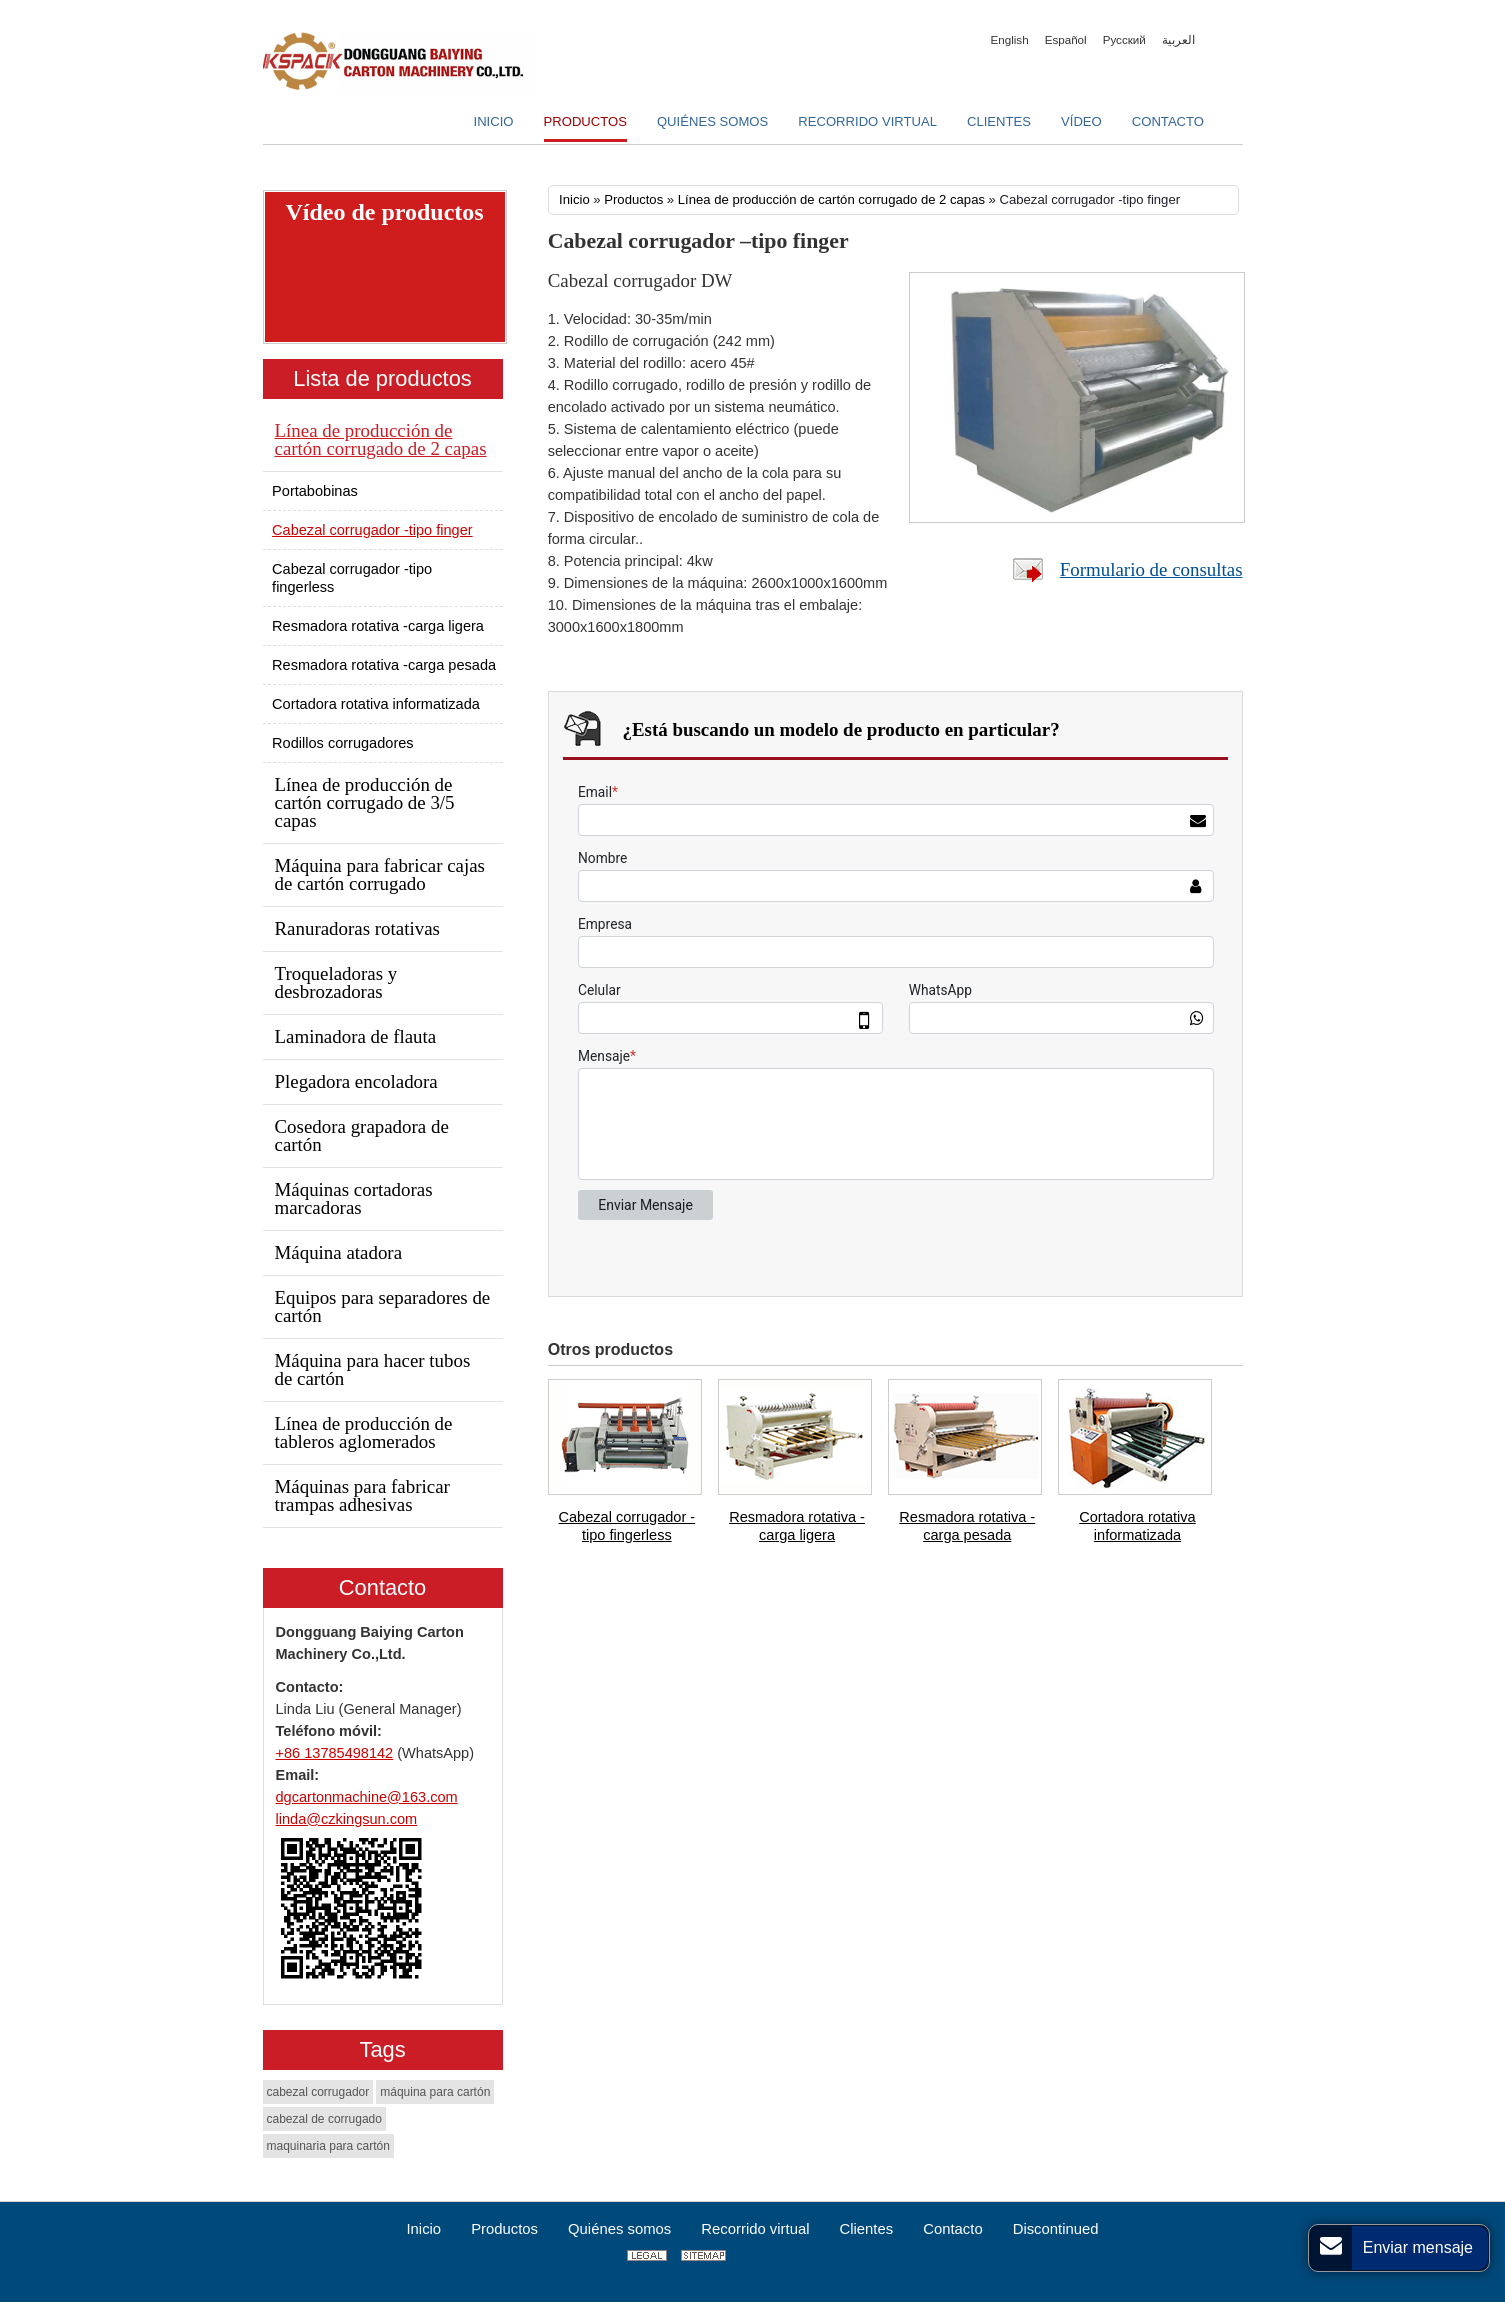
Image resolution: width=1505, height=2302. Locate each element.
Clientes (866, 2229)
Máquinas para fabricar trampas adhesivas (362, 1495)
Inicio (574, 199)
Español (1066, 39)
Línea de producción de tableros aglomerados (364, 1432)
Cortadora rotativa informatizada (1137, 1526)
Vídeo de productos (384, 212)
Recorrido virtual (755, 2229)
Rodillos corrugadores (343, 743)
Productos (633, 199)
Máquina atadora (339, 1252)
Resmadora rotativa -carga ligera (797, 1526)
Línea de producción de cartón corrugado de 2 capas (831, 199)
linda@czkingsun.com (347, 1819)
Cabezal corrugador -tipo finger (372, 530)
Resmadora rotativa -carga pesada (967, 1526)
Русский (1124, 39)
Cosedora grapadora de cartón (362, 1135)
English (1010, 39)
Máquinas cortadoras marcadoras (354, 1198)
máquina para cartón (435, 2092)
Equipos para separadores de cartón (383, 1306)
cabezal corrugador (318, 2092)
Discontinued (1056, 2229)
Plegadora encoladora (356, 1081)
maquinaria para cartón (328, 2146)
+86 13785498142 (335, 1753)
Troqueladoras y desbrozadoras (336, 982)
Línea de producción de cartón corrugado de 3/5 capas (365, 802)
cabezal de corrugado (324, 2119)
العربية (1178, 39)
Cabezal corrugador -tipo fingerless (627, 1526)
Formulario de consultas (1151, 569)
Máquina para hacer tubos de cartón (373, 1369)
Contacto (382, 1587)
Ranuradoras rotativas (357, 928)
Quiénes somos (619, 2229)
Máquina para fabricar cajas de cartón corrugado (380, 874)
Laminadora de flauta (356, 1036)
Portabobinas (315, 491)
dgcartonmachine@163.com (367, 1797)
